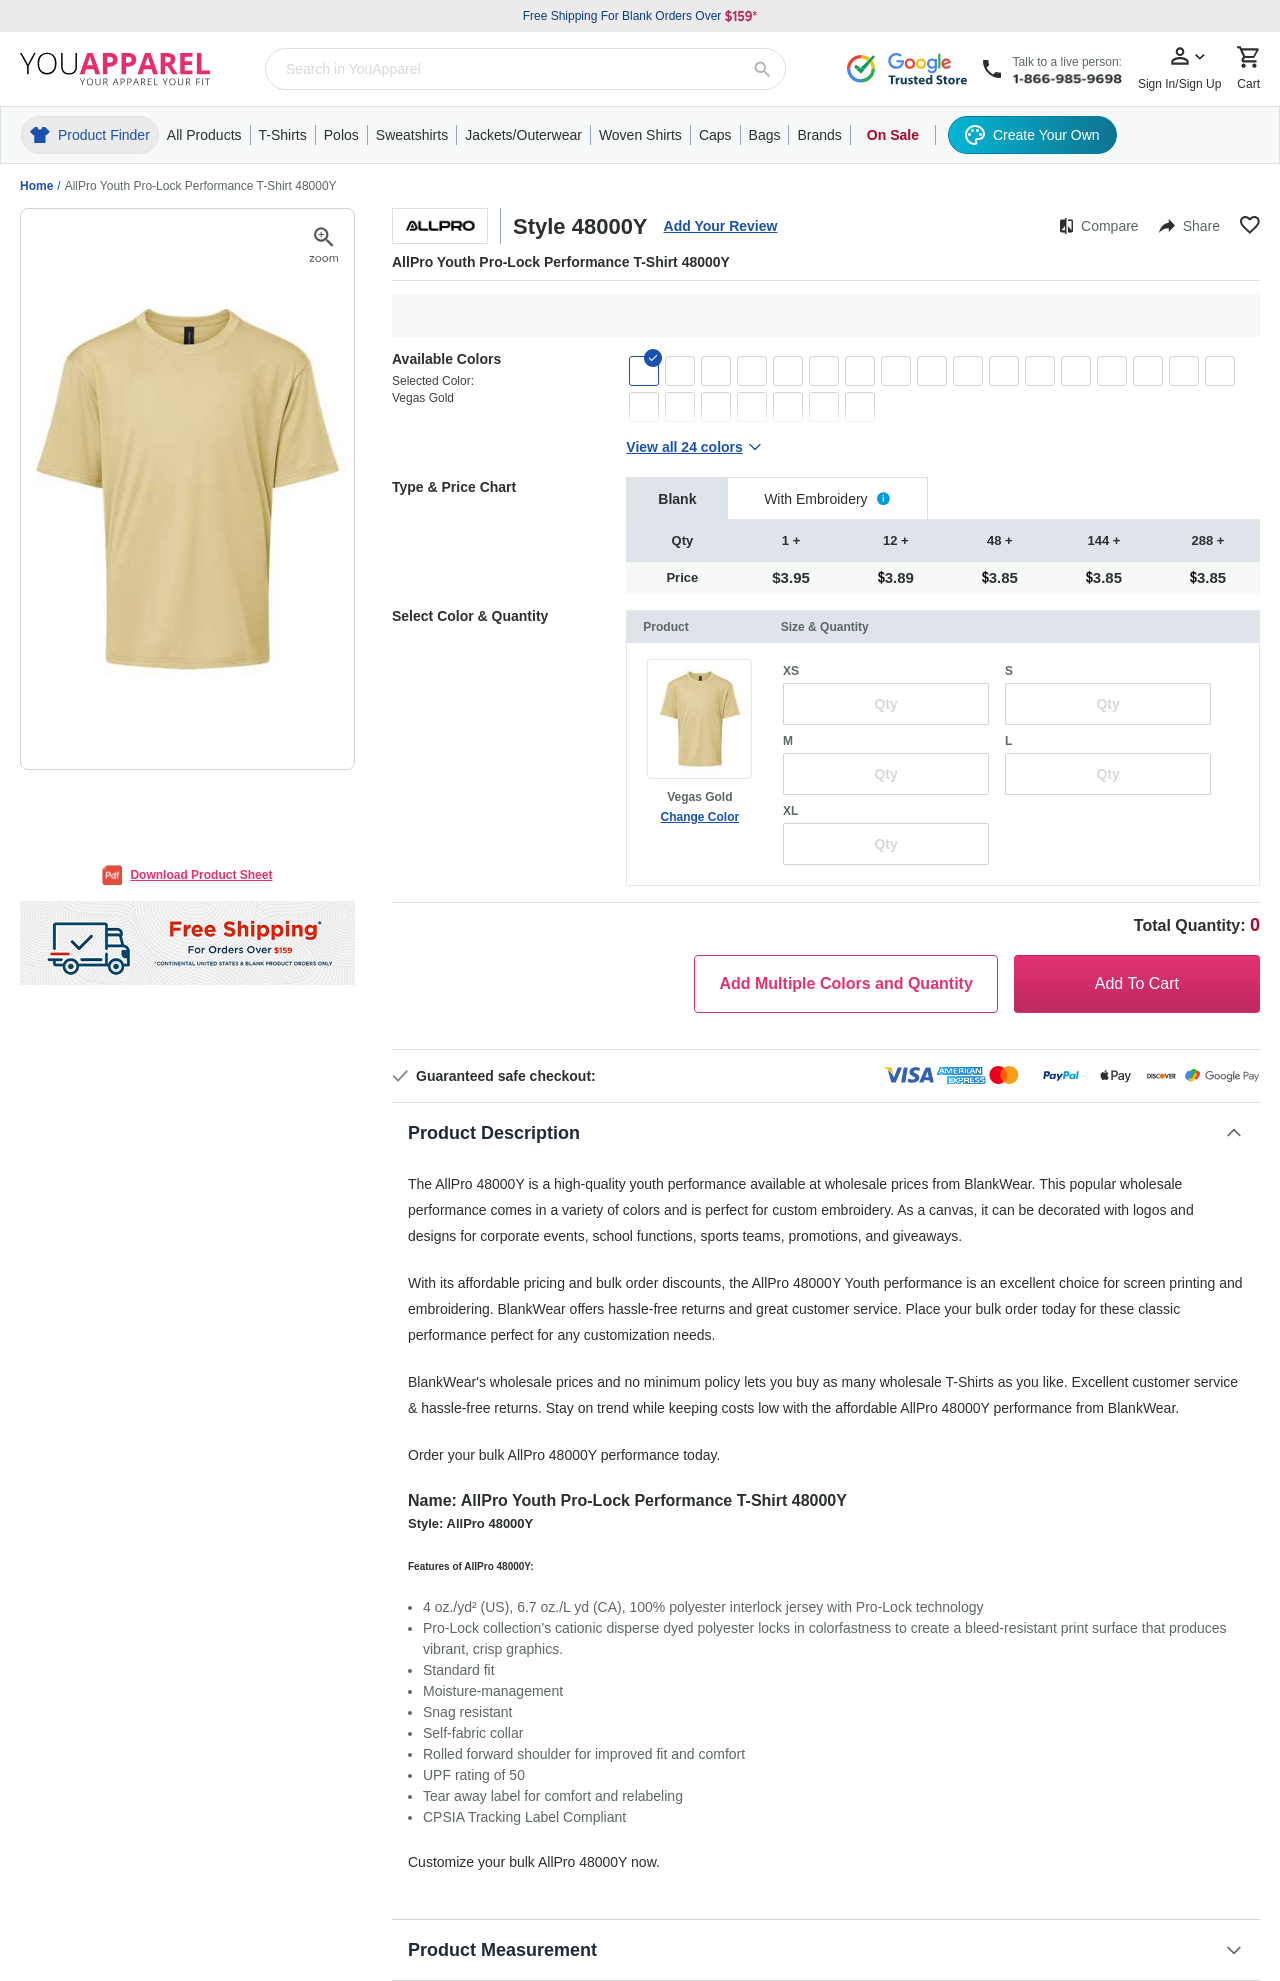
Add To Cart (1137, 983)
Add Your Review (721, 226)
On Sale (893, 135)
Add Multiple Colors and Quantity (845, 983)
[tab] (677, 498)
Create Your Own (1032, 135)
